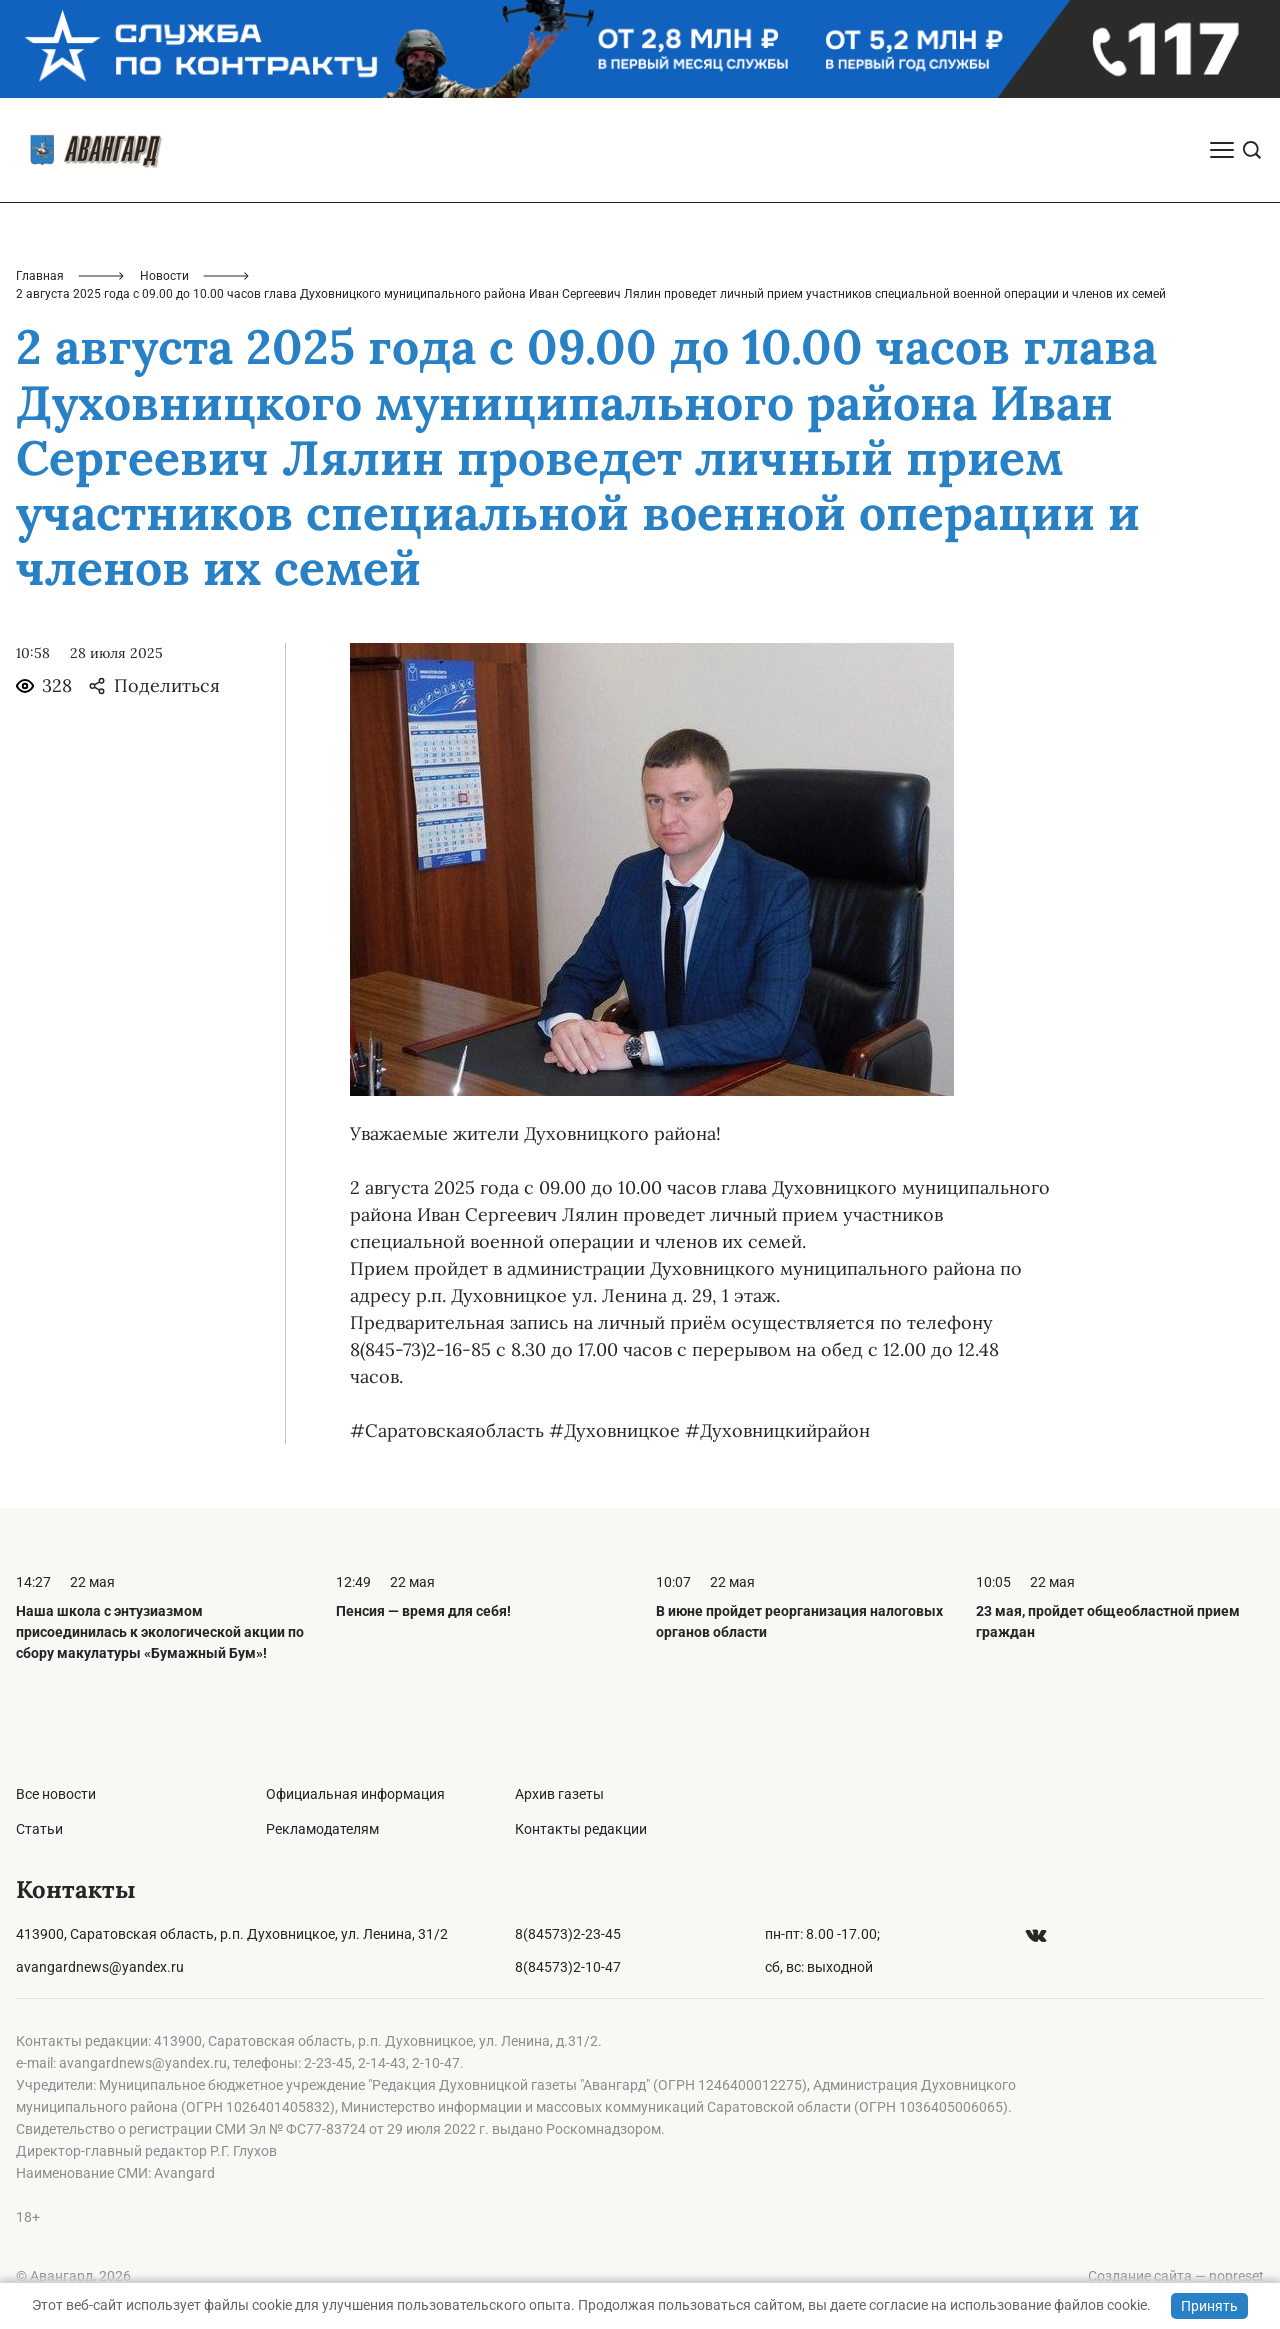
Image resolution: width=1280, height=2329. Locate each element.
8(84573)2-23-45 (568, 1934)
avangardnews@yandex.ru (100, 1967)
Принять (1209, 2306)
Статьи (39, 1829)
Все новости (56, 1794)
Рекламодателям (322, 1829)
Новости (164, 276)
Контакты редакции (581, 1829)
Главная (40, 276)
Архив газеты (559, 1794)
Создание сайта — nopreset (1176, 2276)
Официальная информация (355, 1794)
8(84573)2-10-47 (568, 1967)
